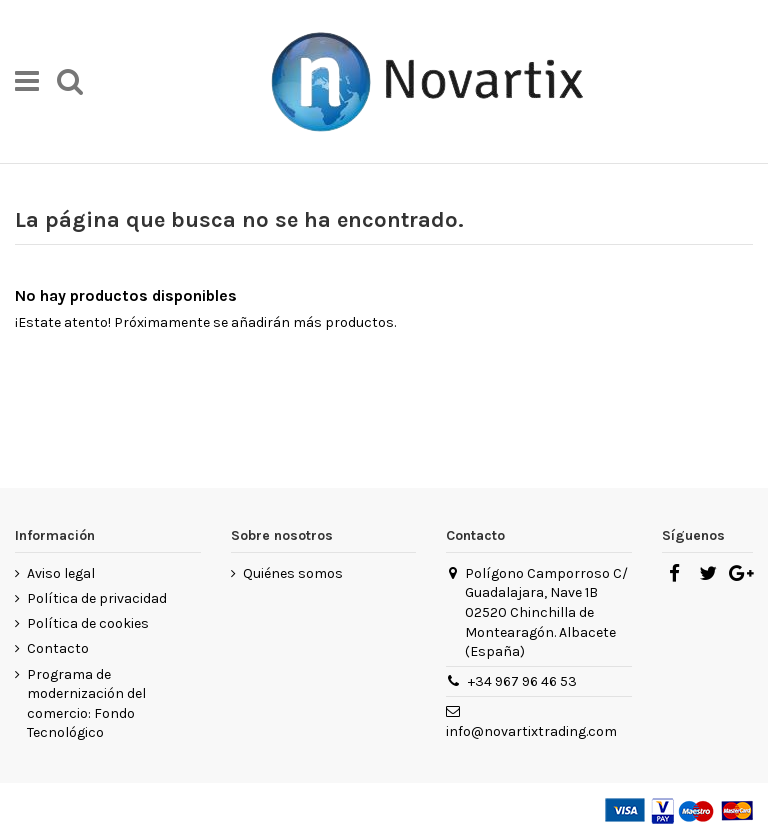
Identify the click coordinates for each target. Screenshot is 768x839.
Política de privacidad (97, 598)
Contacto (58, 648)
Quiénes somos (293, 573)
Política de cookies (88, 623)
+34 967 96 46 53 (522, 681)
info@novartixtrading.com (531, 731)
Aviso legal (61, 573)
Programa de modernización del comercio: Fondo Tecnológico (86, 704)
